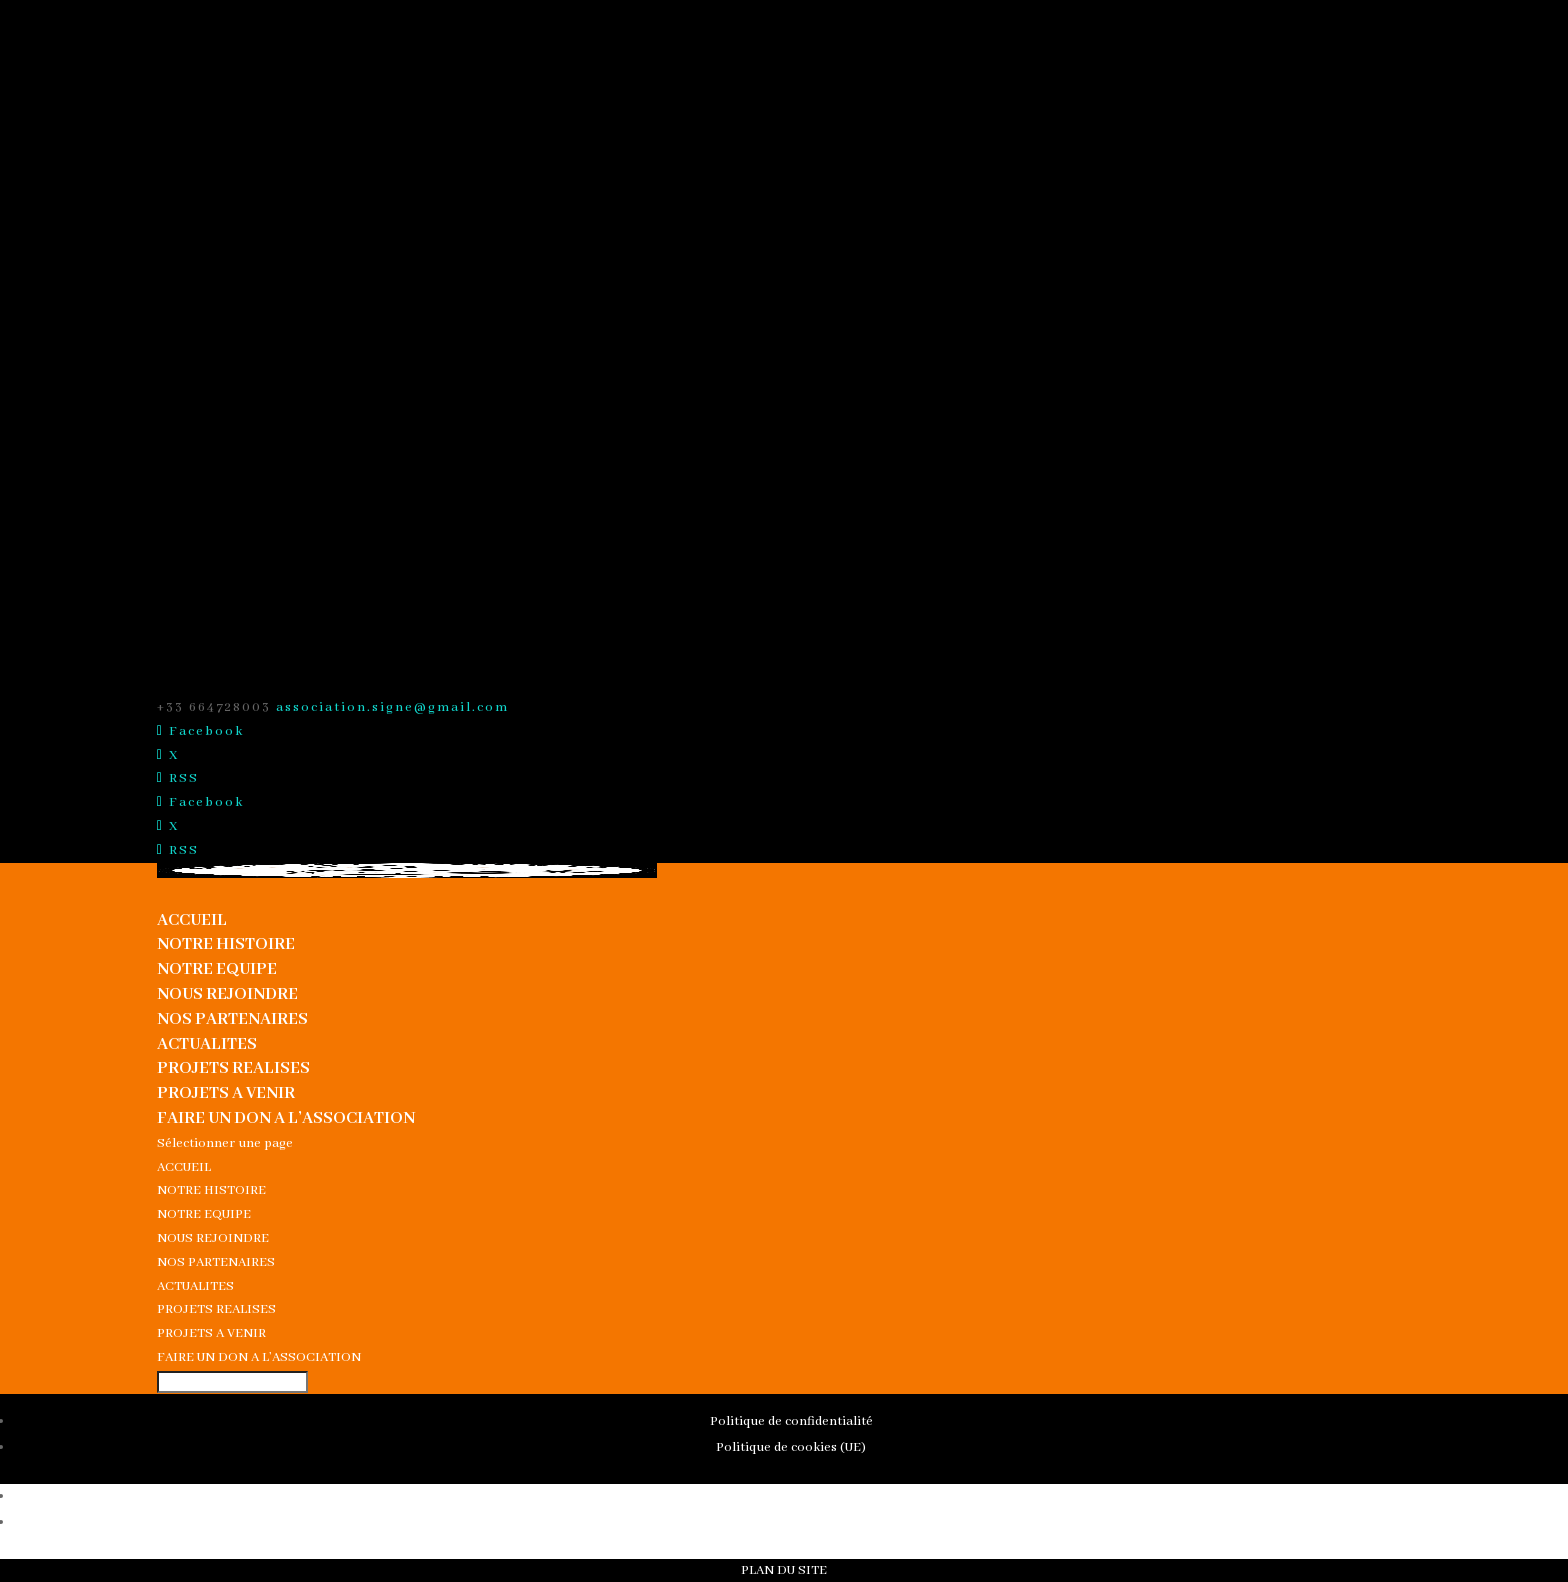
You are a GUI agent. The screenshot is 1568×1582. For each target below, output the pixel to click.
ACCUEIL (192, 920)
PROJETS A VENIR (226, 1093)
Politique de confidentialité (791, 1421)
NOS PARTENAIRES (232, 1019)
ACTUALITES (207, 1044)
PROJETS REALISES (233, 1068)
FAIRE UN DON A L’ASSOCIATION (286, 1118)
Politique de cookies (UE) (791, 1447)
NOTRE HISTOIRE (226, 944)
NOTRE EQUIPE (217, 969)
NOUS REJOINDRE (227, 994)
